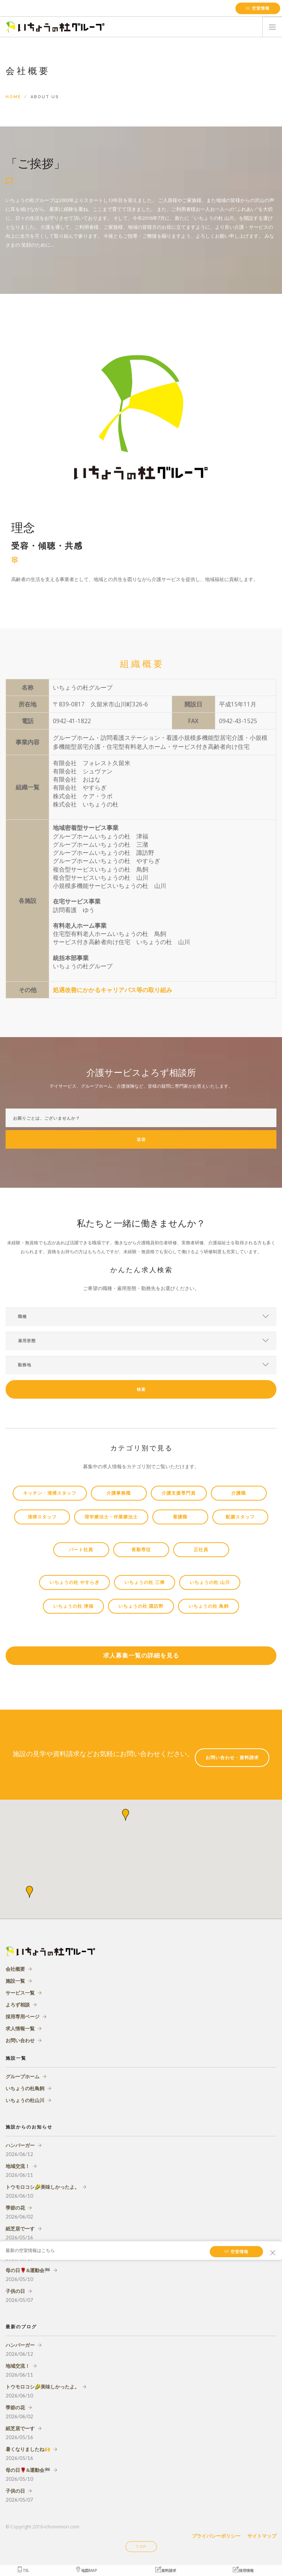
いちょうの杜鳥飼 (25, 2088)
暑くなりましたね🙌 (28, 2449)
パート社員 (81, 1549)
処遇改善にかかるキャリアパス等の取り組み (112, 990)
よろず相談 (18, 2004)
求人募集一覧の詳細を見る (141, 1655)
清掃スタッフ (42, 1517)
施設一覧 (15, 1980)
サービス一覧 (20, 1992)
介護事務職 (119, 1493)
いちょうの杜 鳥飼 (208, 1606)
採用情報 (243, 2569)
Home (13, 96)
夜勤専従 (141, 1549)
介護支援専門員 (179, 1493)
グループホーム (22, 2076)
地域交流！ (18, 2166)
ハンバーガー (20, 2145)
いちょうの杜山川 (25, 2100)
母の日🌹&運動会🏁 (28, 2270)
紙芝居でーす (20, 2228)
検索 (141, 1389)
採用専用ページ (22, 2016)
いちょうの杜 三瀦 (144, 1582)
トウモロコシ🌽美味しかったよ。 (42, 2187)
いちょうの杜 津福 (73, 1606)
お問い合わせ (20, 2040)
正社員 (201, 1549)
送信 (141, 1139)
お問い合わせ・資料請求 (232, 1757)
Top (141, 2546)
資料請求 (165, 2569)
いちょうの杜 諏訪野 (141, 1606)
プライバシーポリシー (216, 2535)
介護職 (238, 1493)
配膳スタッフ (240, 1517)
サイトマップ (261, 2535)
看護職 (180, 1517)
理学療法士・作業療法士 (111, 1517)
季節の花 (15, 2207)
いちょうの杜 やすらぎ (74, 1582)
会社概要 (15, 1969)
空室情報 (258, 8)
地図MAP (86, 2569)
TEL (23, 2569)
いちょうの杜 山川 (210, 1582)
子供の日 (15, 2291)
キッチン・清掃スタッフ (49, 1493)
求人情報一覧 (20, 2028)
